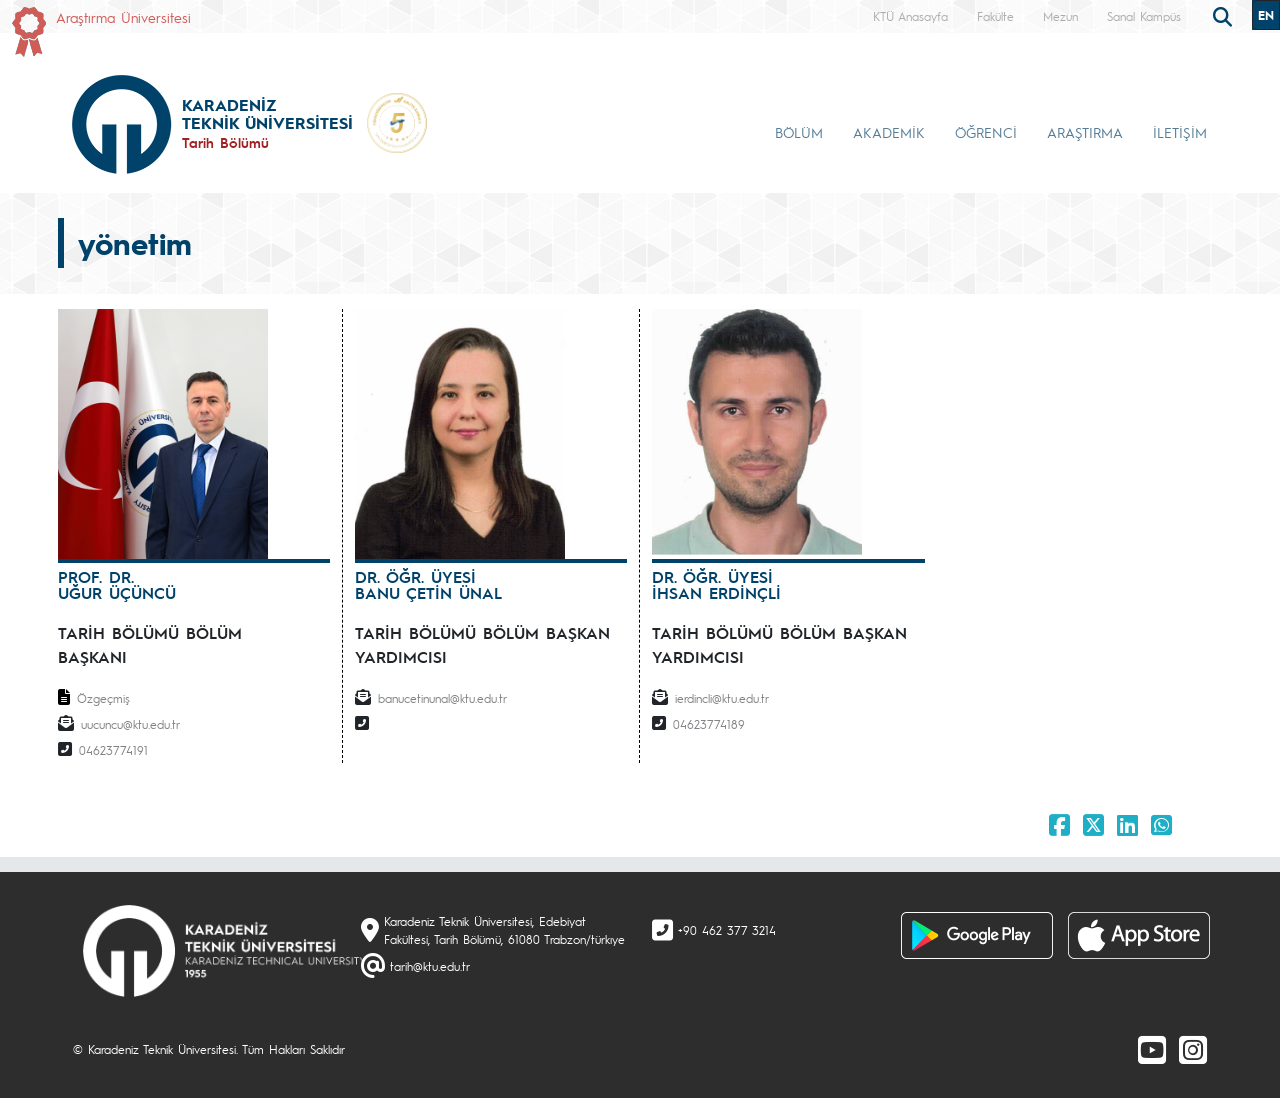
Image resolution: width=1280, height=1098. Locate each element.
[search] (1225, 15)
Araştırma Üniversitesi (123, 17)
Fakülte (995, 16)
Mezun (1060, 16)
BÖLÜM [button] (799, 132)
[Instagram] (1193, 1049)
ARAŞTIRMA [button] (1085, 132)
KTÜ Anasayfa (910, 16)
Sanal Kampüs (1144, 16)
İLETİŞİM (1180, 132)
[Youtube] (1152, 1049)
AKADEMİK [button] (889, 132)
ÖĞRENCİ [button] (986, 132)
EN (1266, 15)
